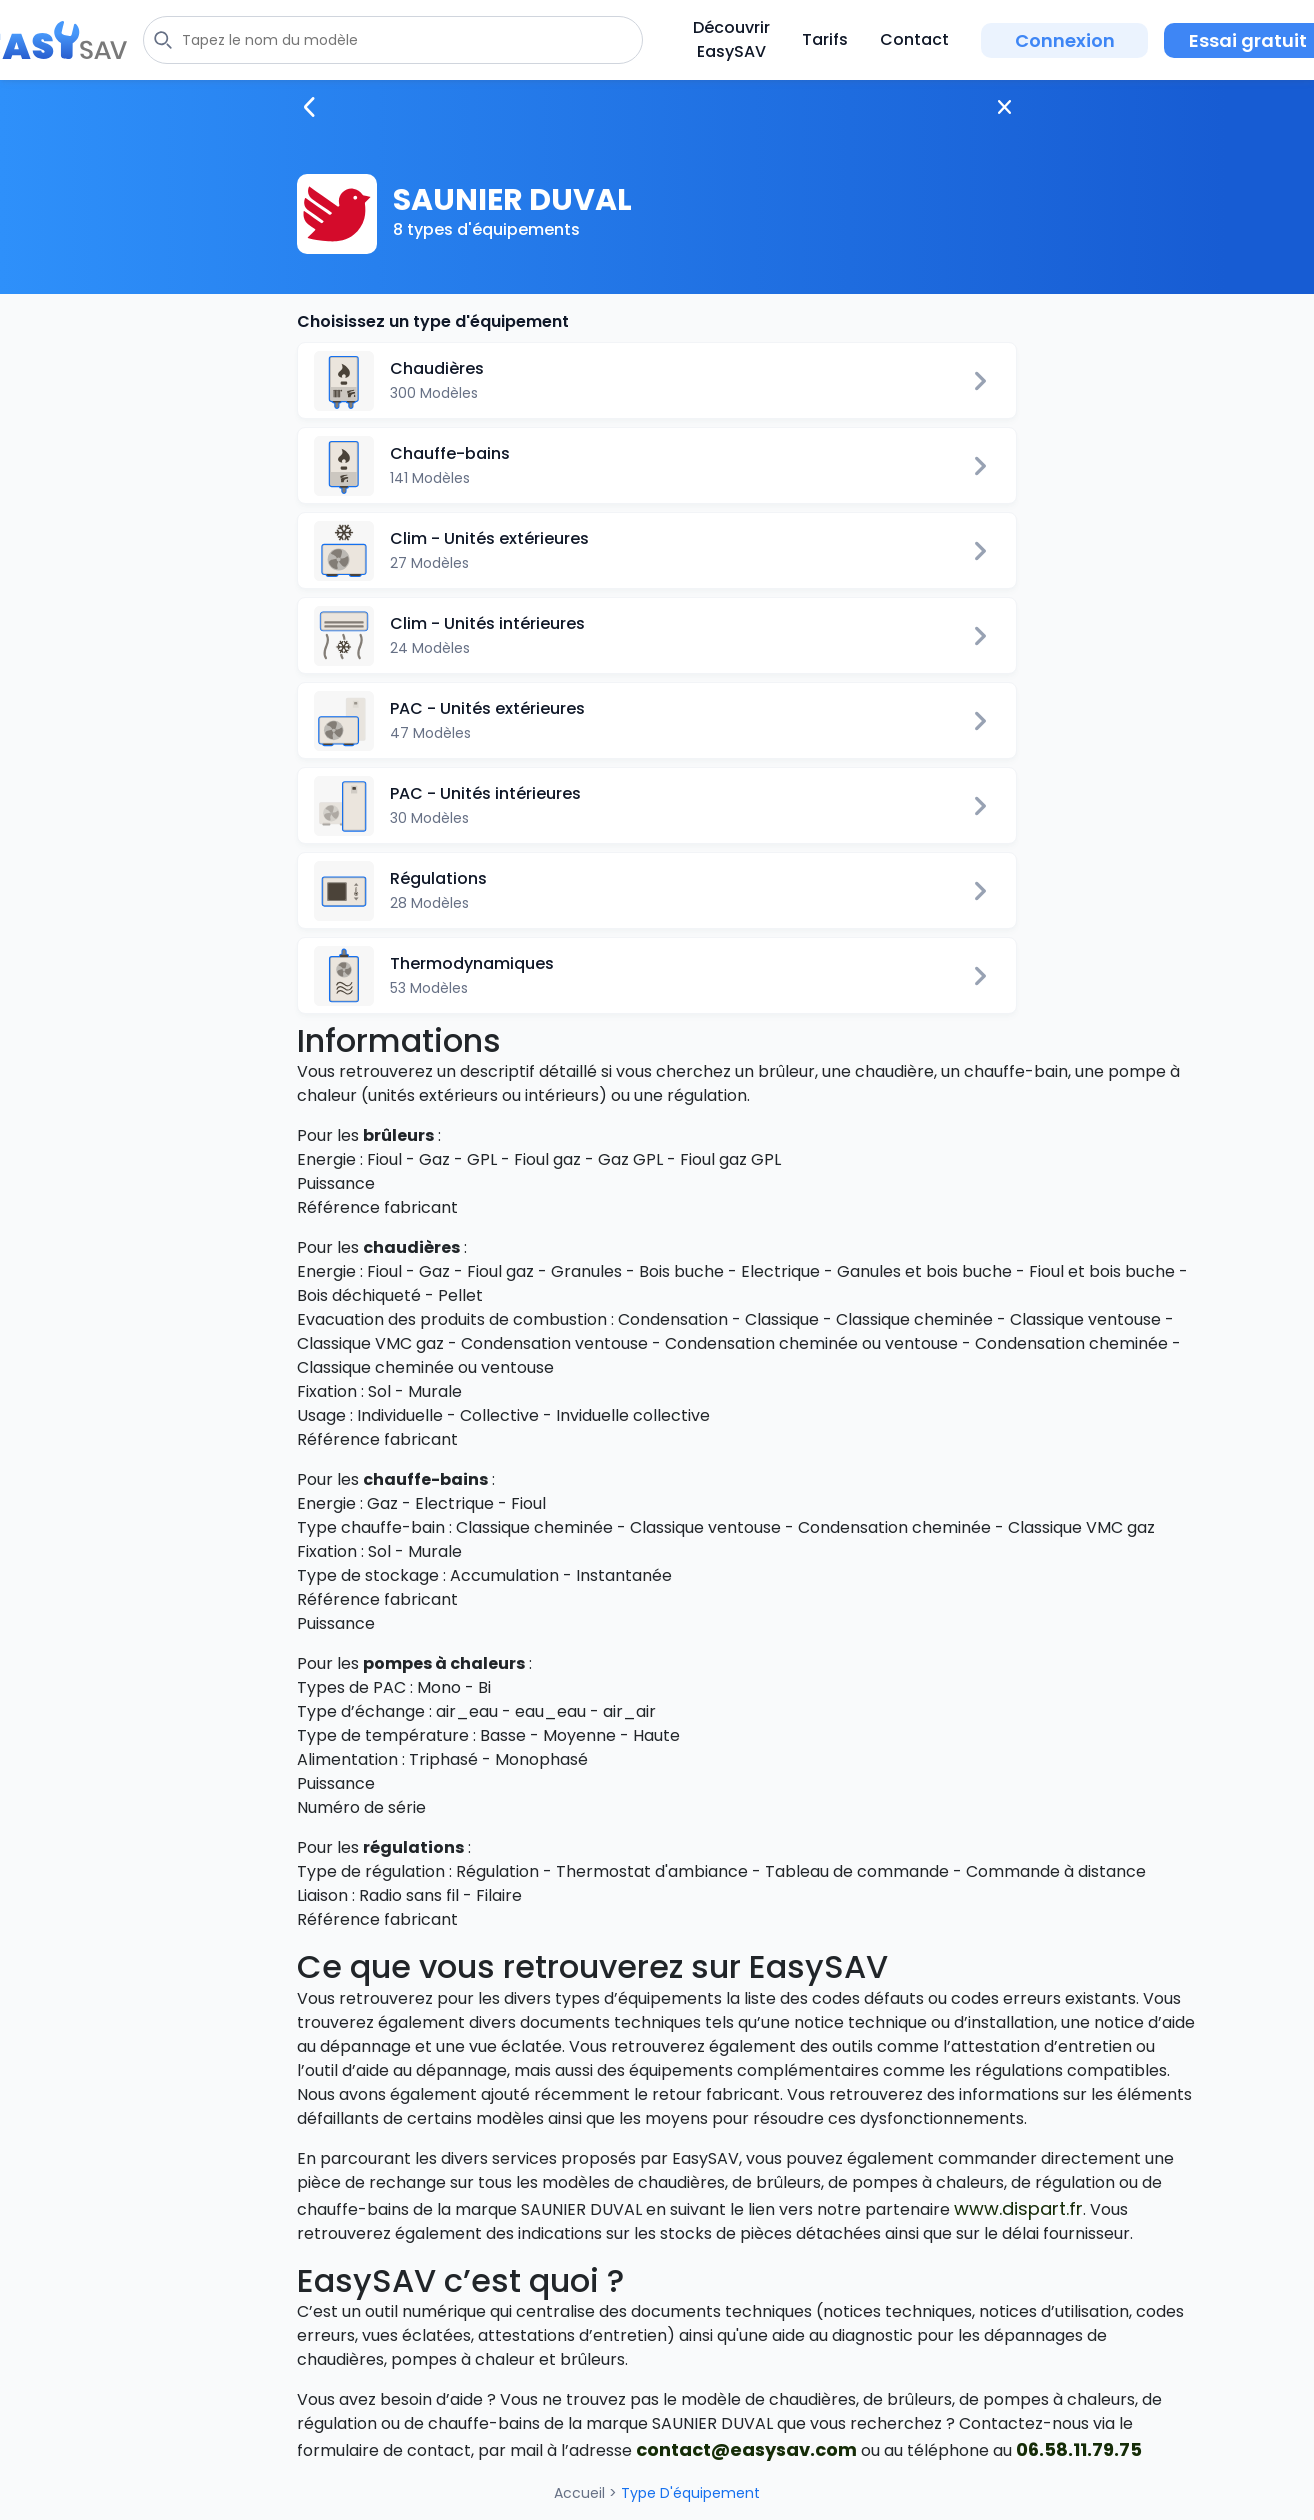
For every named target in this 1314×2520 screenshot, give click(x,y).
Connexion (1065, 40)
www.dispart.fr (1018, 2208)
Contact (914, 39)
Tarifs (825, 39)
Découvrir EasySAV (731, 39)
